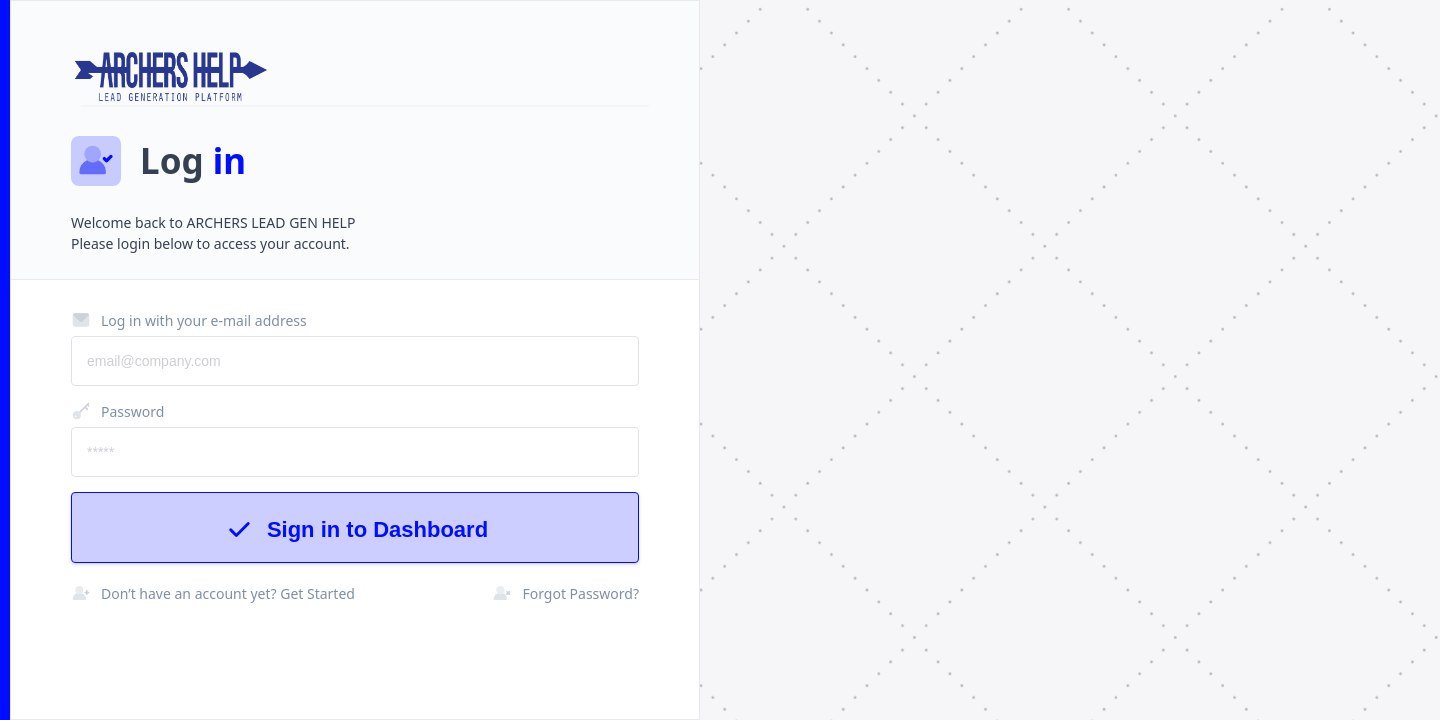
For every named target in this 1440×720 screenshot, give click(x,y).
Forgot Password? (565, 593)
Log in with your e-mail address (189, 320)
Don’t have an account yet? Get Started (213, 593)
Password (117, 411)
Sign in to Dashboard (355, 529)
